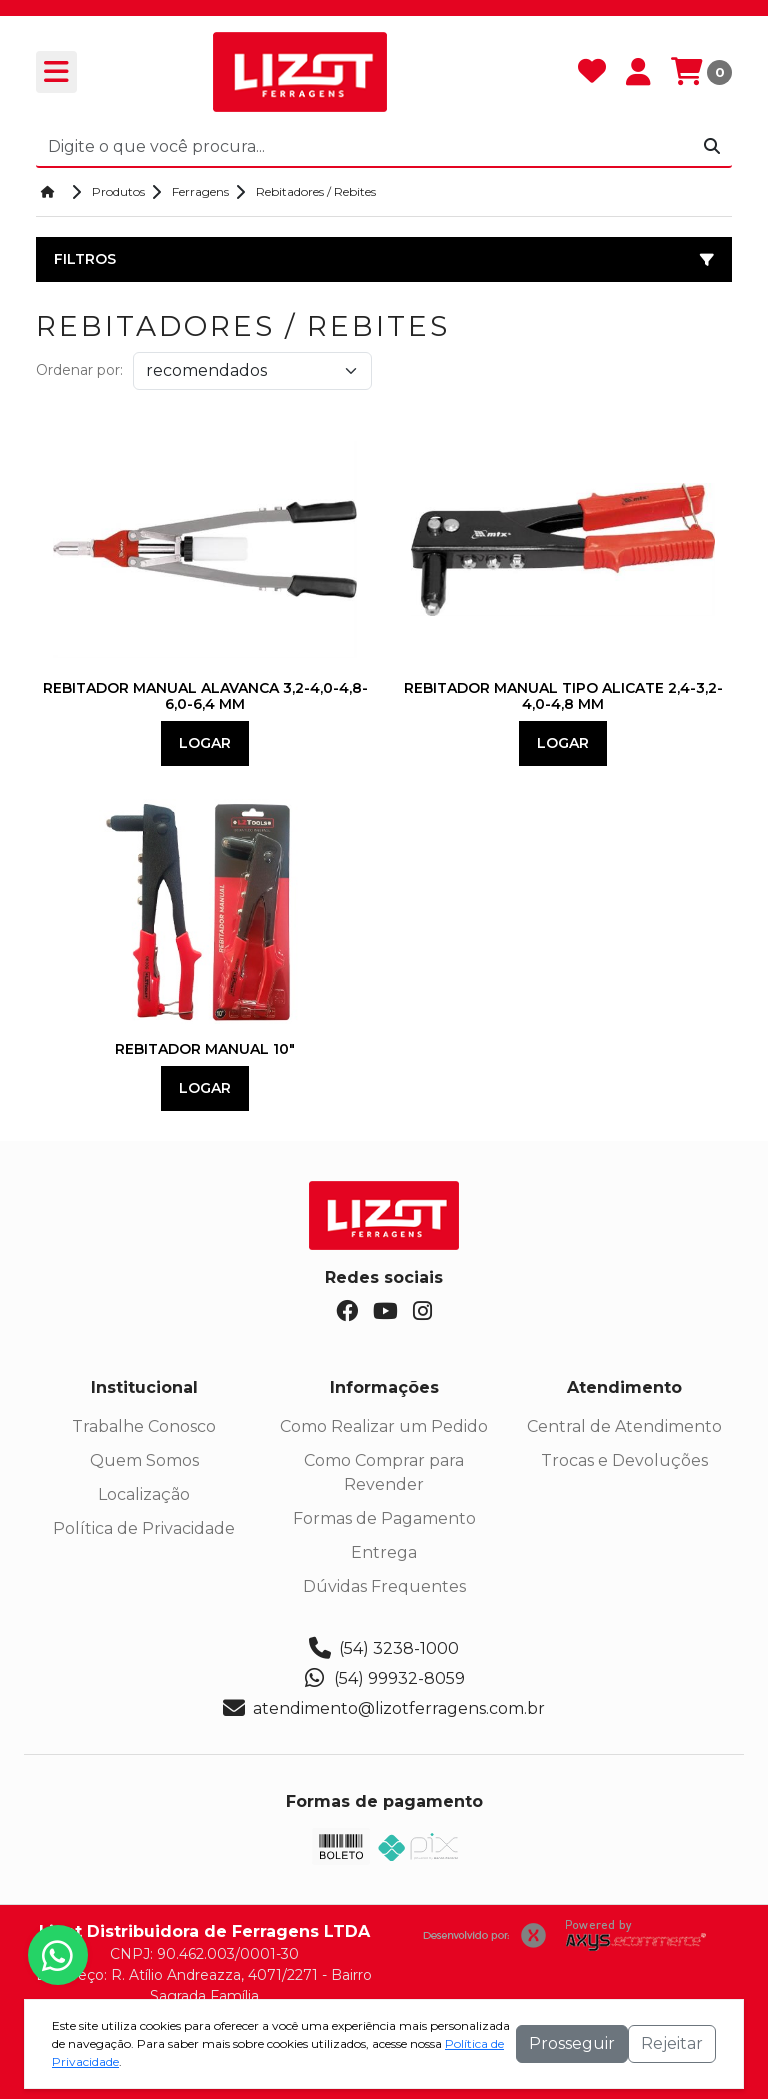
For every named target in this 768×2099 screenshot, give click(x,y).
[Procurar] (712, 147)
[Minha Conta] (638, 72)
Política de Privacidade (144, 1528)
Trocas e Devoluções (624, 1460)
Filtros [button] (384, 259)
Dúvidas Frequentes (384, 1586)
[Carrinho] (701, 72)
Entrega (384, 1552)
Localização (144, 1494)
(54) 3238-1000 (384, 1649)
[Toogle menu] (56, 72)
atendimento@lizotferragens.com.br (384, 1709)
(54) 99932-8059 (384, 1679)
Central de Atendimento (624, 1426)
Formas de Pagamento (384, 1518)
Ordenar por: (79, 370)
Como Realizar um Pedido (384, 1426)
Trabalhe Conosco (144, 1426)
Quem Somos (144, 1460)
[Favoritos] (592, 72)
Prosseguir (572, 2043)
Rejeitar (672, 2043)
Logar (205, 743)
